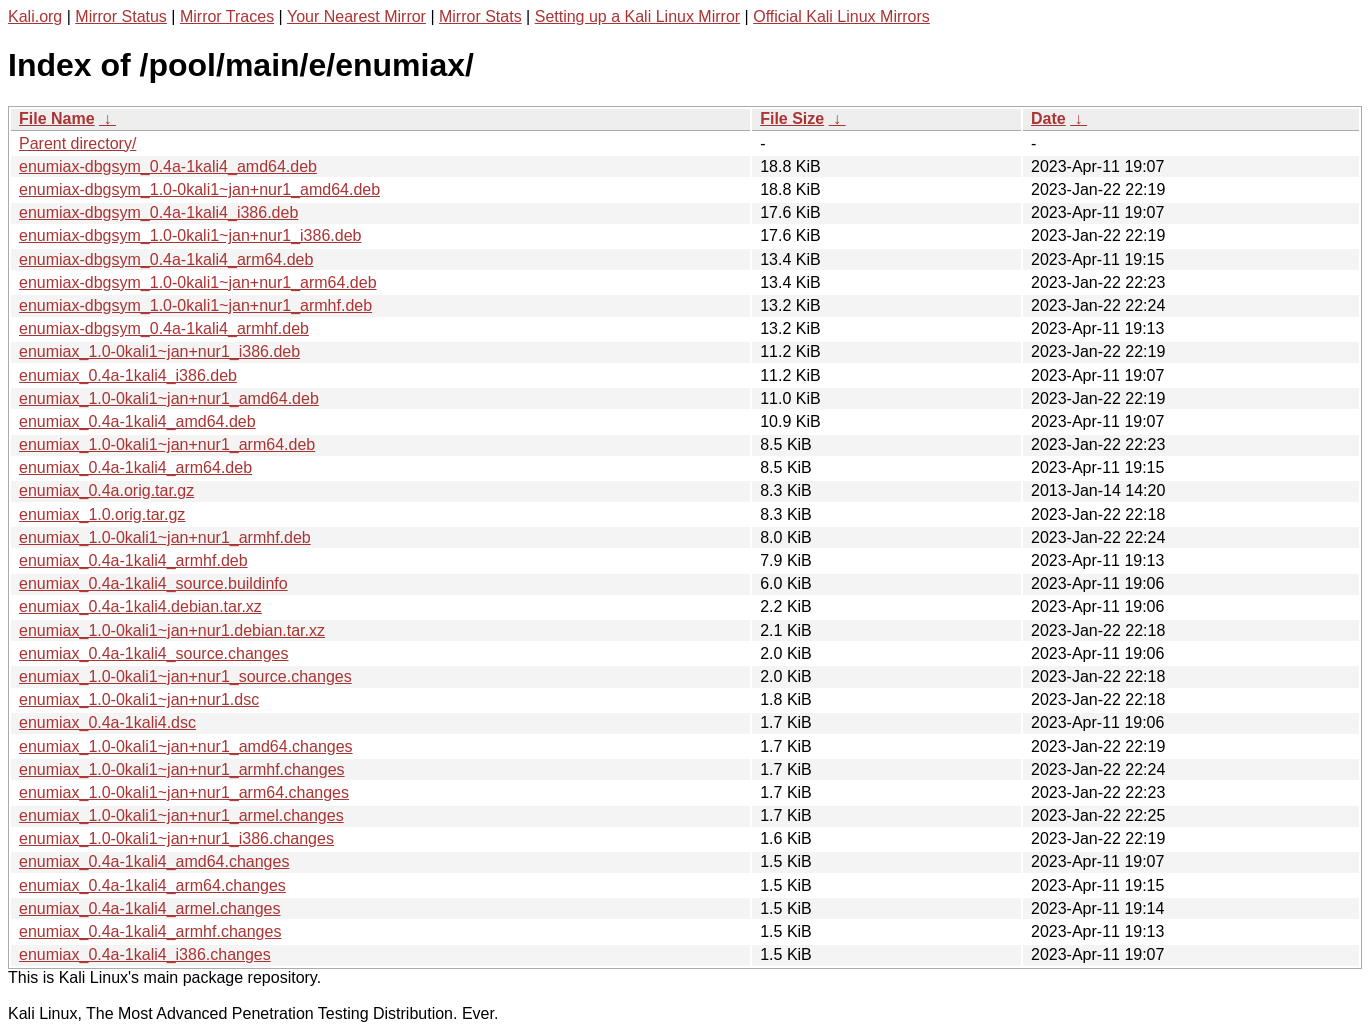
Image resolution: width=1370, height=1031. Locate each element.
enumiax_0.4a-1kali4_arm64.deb (135, 467)
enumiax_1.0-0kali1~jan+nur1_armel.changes (181, 815)
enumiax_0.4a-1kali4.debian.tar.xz (140, 606)
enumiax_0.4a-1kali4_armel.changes (150, 908)
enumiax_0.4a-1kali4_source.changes (154, 653)
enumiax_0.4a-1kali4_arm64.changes (152, 885)
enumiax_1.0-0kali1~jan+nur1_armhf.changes (182, 769)
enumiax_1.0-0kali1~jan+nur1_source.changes (185, 676)
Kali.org (35, 16)
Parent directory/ (77, 143)
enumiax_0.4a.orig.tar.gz (106, 490)
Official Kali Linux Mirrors (841, 16)
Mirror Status (121, 16)
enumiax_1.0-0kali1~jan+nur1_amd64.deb (169, 398)
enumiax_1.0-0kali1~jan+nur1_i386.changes (176, 838)
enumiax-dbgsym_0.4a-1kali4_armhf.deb (164, 328)
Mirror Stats (480, 16)
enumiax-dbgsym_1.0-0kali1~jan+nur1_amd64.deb (199, 189)
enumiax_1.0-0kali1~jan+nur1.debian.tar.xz (172, 630)
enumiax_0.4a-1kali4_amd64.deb (137, 421)
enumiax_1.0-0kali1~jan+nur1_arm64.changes (184, 792)
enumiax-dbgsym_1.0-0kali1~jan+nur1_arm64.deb (198, 282)
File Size (792, 118)
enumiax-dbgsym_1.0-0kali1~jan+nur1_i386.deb (190, 235)
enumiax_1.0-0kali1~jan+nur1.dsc (139, 699)
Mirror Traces (227, 16)
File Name (57, 118)
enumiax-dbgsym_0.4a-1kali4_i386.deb (158, 212)
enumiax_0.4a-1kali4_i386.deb (128, 375)
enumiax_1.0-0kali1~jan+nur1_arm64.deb (167, 444)
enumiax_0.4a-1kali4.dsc (107, 722)
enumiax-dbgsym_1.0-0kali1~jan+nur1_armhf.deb (195, 305)
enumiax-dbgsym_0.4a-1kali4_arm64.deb (166, 259)
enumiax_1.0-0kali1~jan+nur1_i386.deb (159, 351)
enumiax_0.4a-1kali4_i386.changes (145, 954)
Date (1048, 118)
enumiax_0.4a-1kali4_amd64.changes (154, 861)
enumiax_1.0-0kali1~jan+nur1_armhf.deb (165, 537)
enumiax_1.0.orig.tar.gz (102, 514)
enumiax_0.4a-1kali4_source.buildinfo (153, 583)
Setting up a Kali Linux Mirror (637, 16)
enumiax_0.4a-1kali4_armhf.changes (150, 931)
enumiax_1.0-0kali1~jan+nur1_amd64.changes (186, 746)
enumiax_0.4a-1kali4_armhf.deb (133, 560)
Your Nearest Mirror (356, 16)
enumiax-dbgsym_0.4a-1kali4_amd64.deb (168, 166)
